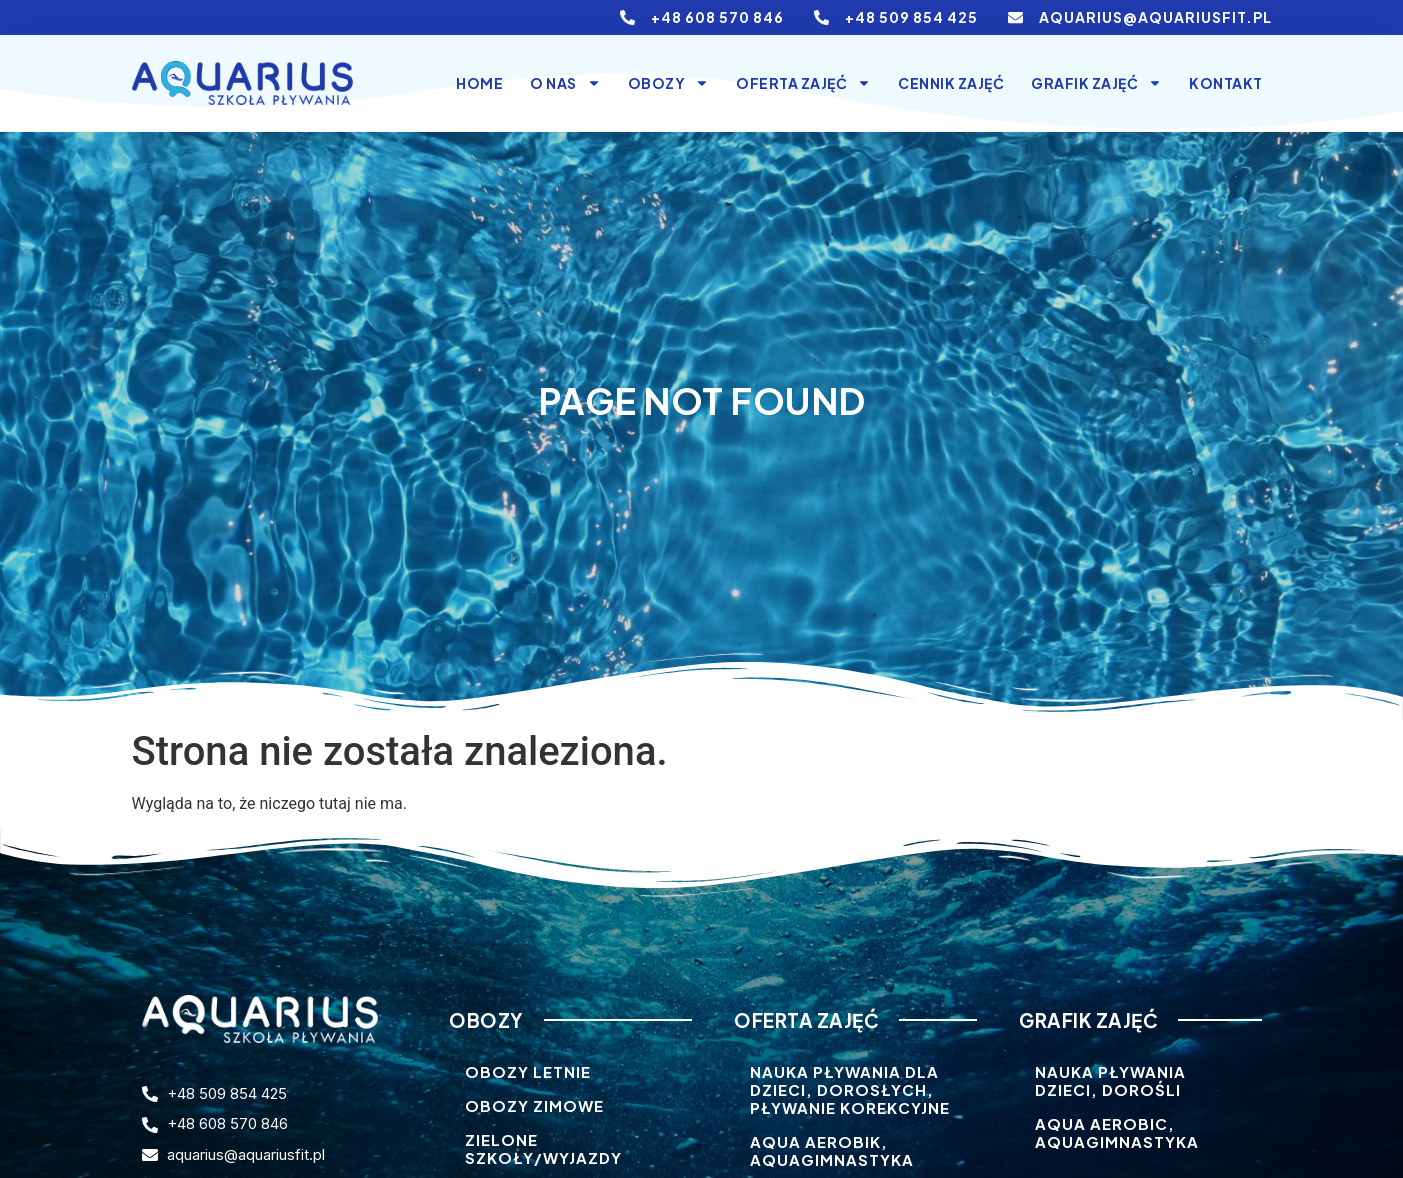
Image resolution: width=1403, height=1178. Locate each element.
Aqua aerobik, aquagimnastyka (832, 1150)
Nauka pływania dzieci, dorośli (1110, 1080)
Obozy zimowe (534, 1105)
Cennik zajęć (951, 83)
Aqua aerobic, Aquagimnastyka (1117, 1132)
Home (479, 83)
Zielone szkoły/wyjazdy (543, 1148)
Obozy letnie (528, 1071)
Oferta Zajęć (803, 83)
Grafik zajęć (1096, 83)
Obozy (669, 83)
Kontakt (1226, 83)
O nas (565, 83)
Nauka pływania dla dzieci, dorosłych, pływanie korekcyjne (850, 1089)
